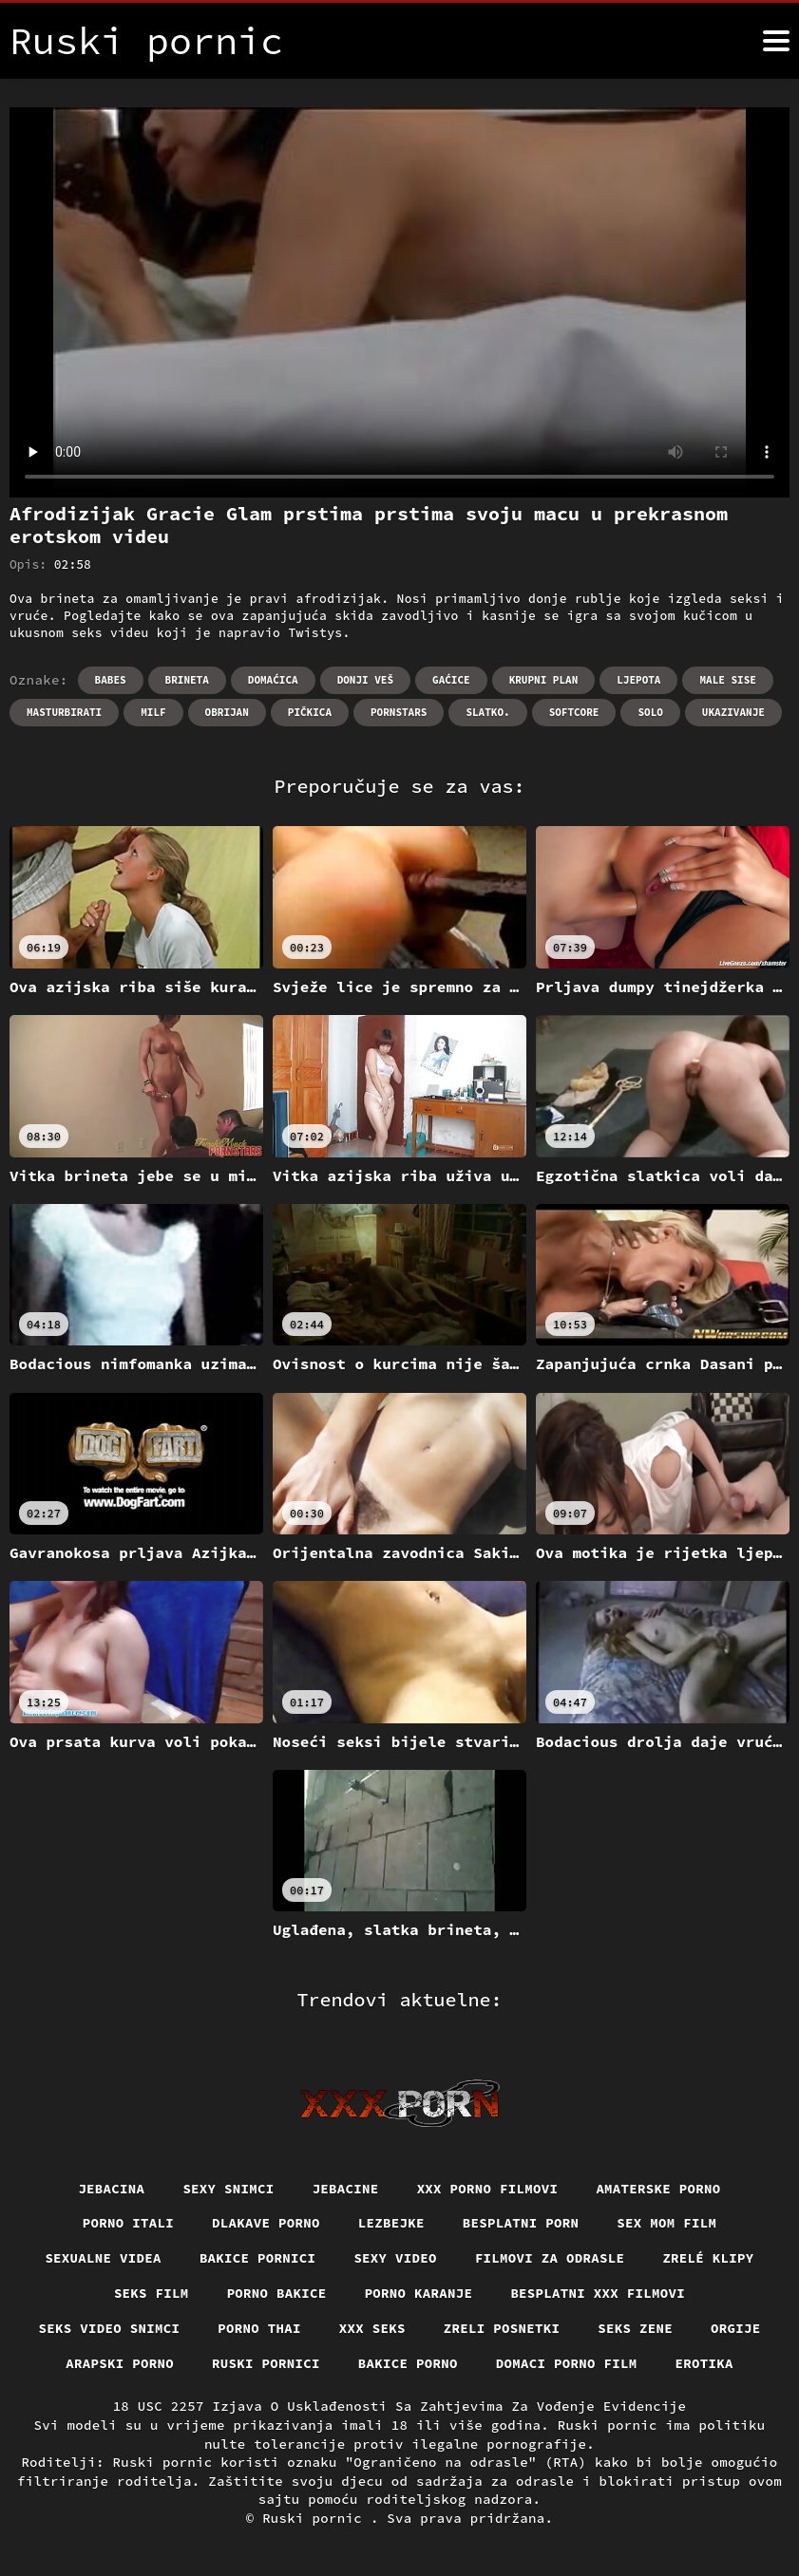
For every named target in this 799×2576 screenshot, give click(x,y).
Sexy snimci (228, 2188)
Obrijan (227, 712)
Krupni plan (544, 679)
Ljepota (638, 679)
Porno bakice (277, 2293)
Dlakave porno (266, 2222)
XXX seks (372, 2328)
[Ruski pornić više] (776, 40)
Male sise (727, 679)
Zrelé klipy (707, 2257)
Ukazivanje (733, 712)
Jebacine (346, 2188)
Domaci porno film (566, 2363)
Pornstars (399, 712)
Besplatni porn (521, 2222)
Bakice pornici (258, 2257)
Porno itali (128, 2222)
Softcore (574, 712)
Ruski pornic (316, 2518)
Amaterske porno (658, 2188)
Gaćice (451, 679)
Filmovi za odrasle (550, 2257)
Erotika (704, 2363)
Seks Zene (635, 2328)
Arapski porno (120, 2363)
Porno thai (259, 2328)
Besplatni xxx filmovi (597, 2293)
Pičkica (310, 712)
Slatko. (487, 712)
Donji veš (365, 679)
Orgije (736, 2328)
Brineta (187, 679)
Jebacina (111, 2188)
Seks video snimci (110, 2328)
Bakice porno (408, 2363)
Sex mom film (666, 2222)
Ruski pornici (266, 2363)
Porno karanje (419, 2293)
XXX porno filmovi (488, 2188)
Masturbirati (64, 712)
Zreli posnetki (502, 2328)
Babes (110, 679)
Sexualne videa (103, 2257)
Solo (649, 712)
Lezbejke (391, 2222)
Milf (153, 712)
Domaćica (273, 679)
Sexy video (395, 2257)
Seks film (151, 2293)
